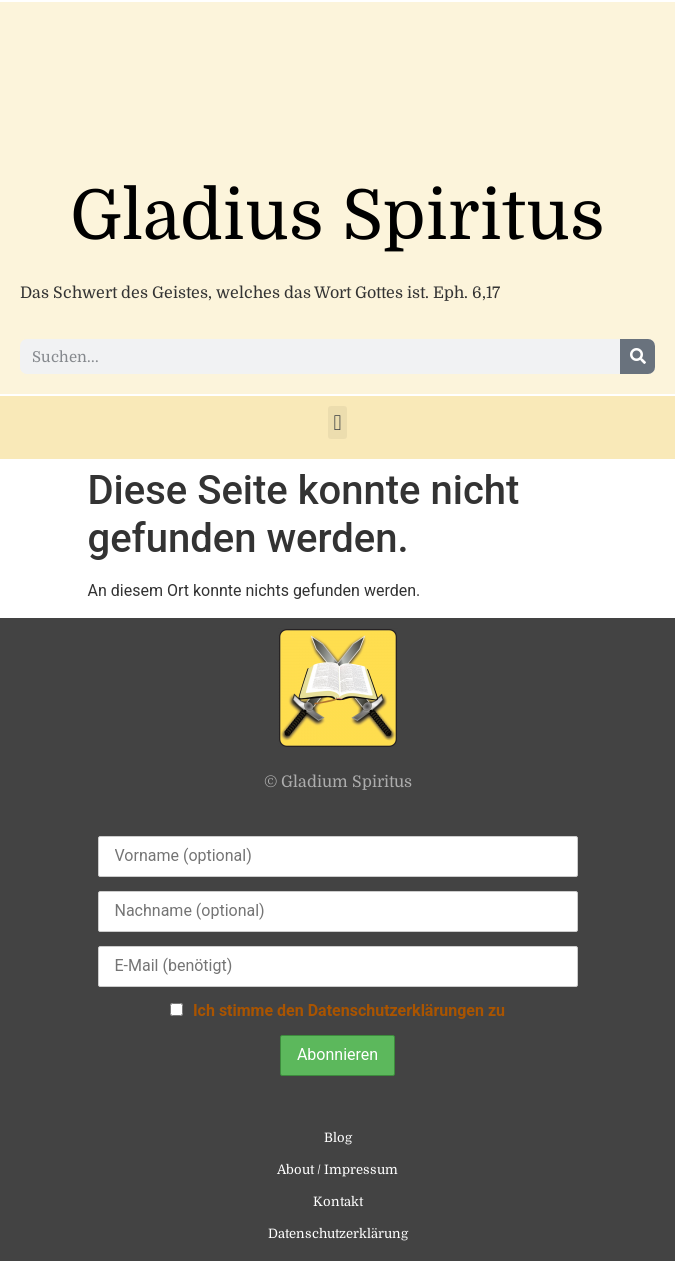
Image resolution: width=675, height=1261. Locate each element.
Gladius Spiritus (337, 216)
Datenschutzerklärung (338, 1233)
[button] (337, 422)
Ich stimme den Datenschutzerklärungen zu (349, 1010)
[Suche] (637, 356)
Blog (338, 1137)
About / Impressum (337, 1169)
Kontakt (338, 1201)
